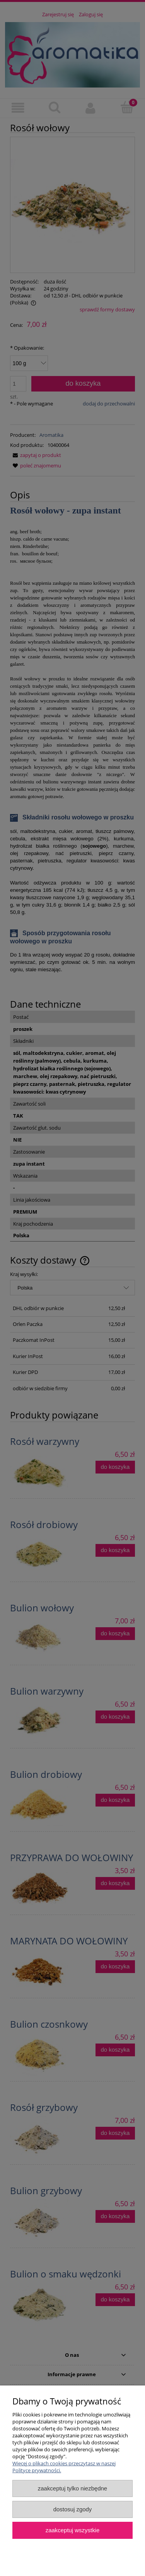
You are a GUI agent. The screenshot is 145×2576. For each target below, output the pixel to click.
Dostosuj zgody (72, 2509)
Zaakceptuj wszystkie (72, 2530)
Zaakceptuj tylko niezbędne (72, 2488)
